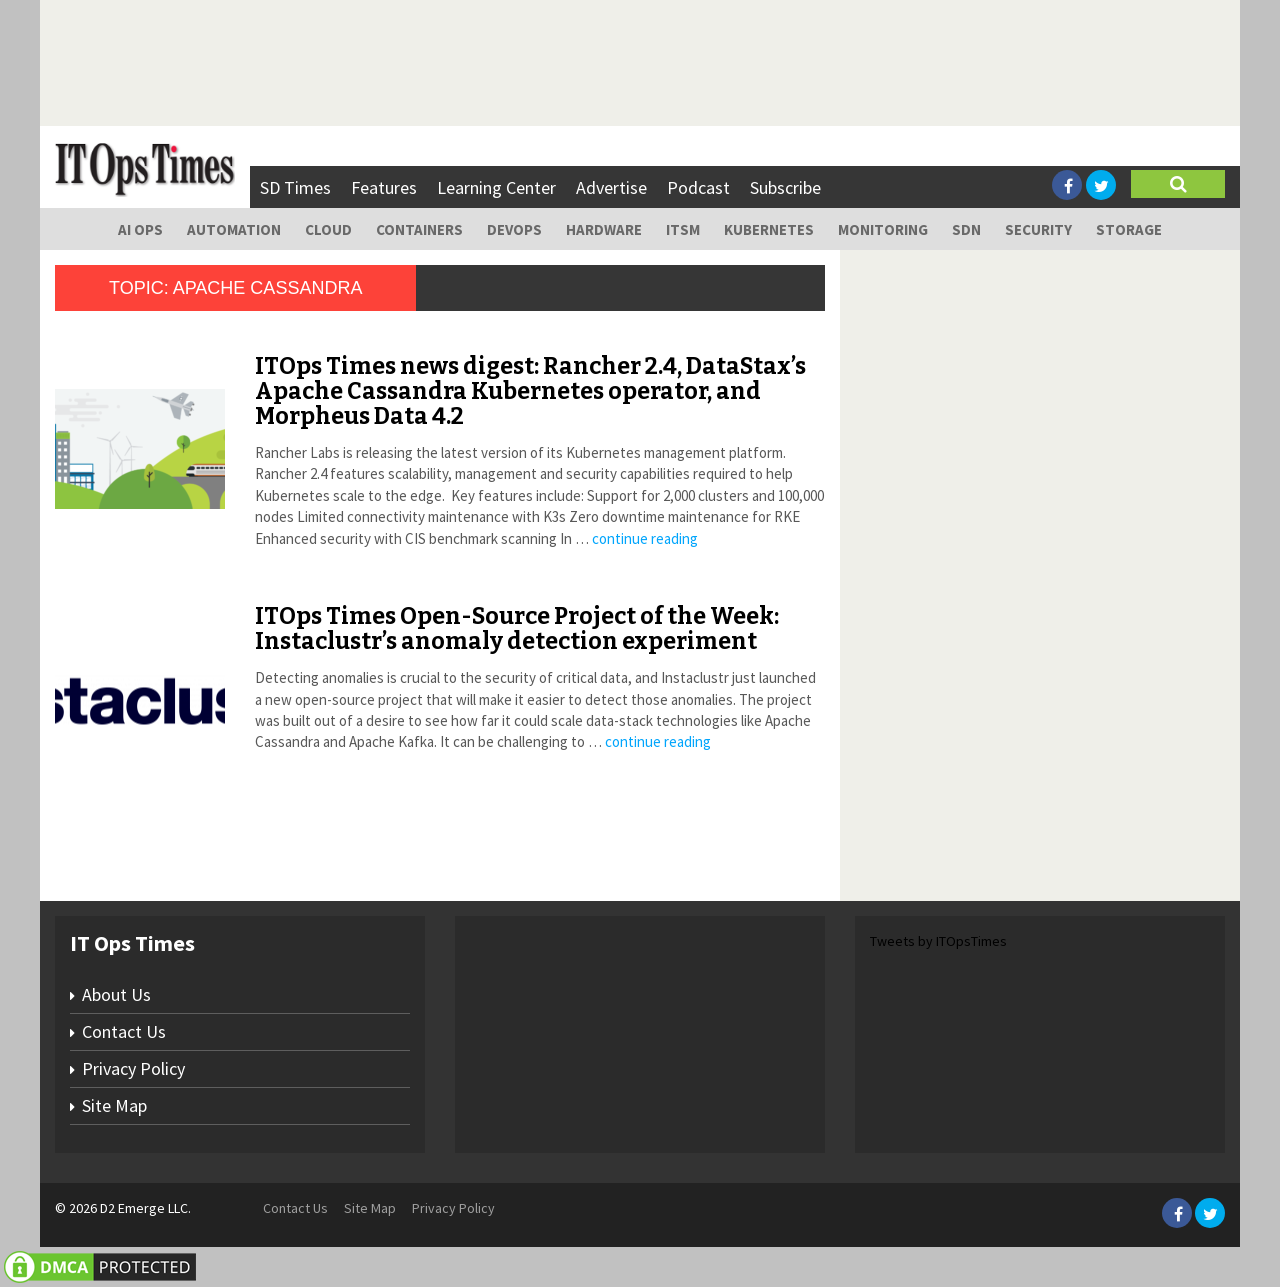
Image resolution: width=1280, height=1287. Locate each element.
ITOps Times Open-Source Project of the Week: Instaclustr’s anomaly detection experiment (517, 628)
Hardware (604, 229)
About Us (116, 994)
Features (384, 187)
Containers (419, 229)
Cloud (328, 229)
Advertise (611, 187)
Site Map (114, 1105)
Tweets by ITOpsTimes (938, 941)
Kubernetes (769, 229)
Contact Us (124, 1031)
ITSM (683, 229)
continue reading (645, 538)
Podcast (698, 187)
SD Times (295, 187)
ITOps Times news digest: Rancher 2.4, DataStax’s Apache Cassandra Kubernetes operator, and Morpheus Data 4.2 (530, 391)
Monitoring (883, 229)
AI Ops (140, 229)
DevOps (514, 229)
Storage (1129, 229)
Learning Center (496, 187)
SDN (966, 229)
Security (1038, 229)
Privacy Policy (133, 1068)
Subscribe (785, 187)
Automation (234, 229)
